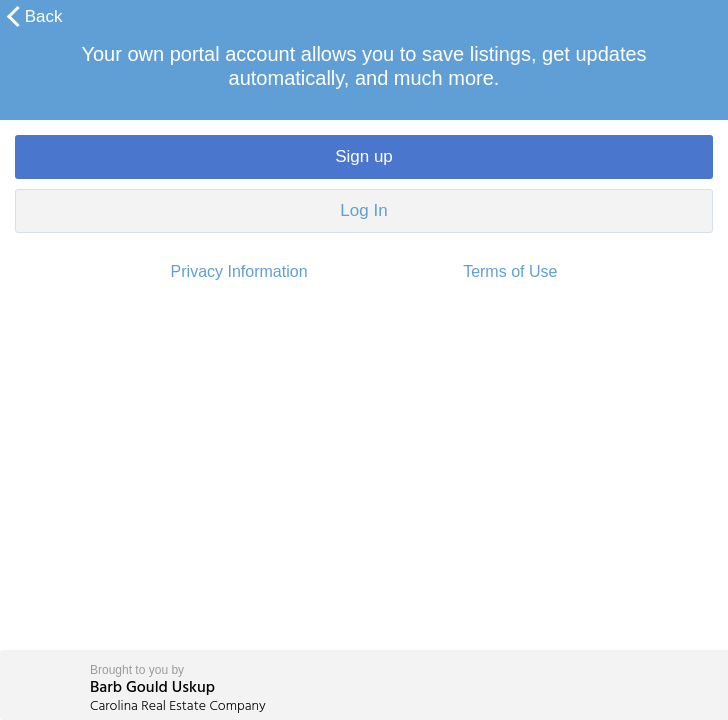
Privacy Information (239, 271)
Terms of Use (510, 271)
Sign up (364, 156)
